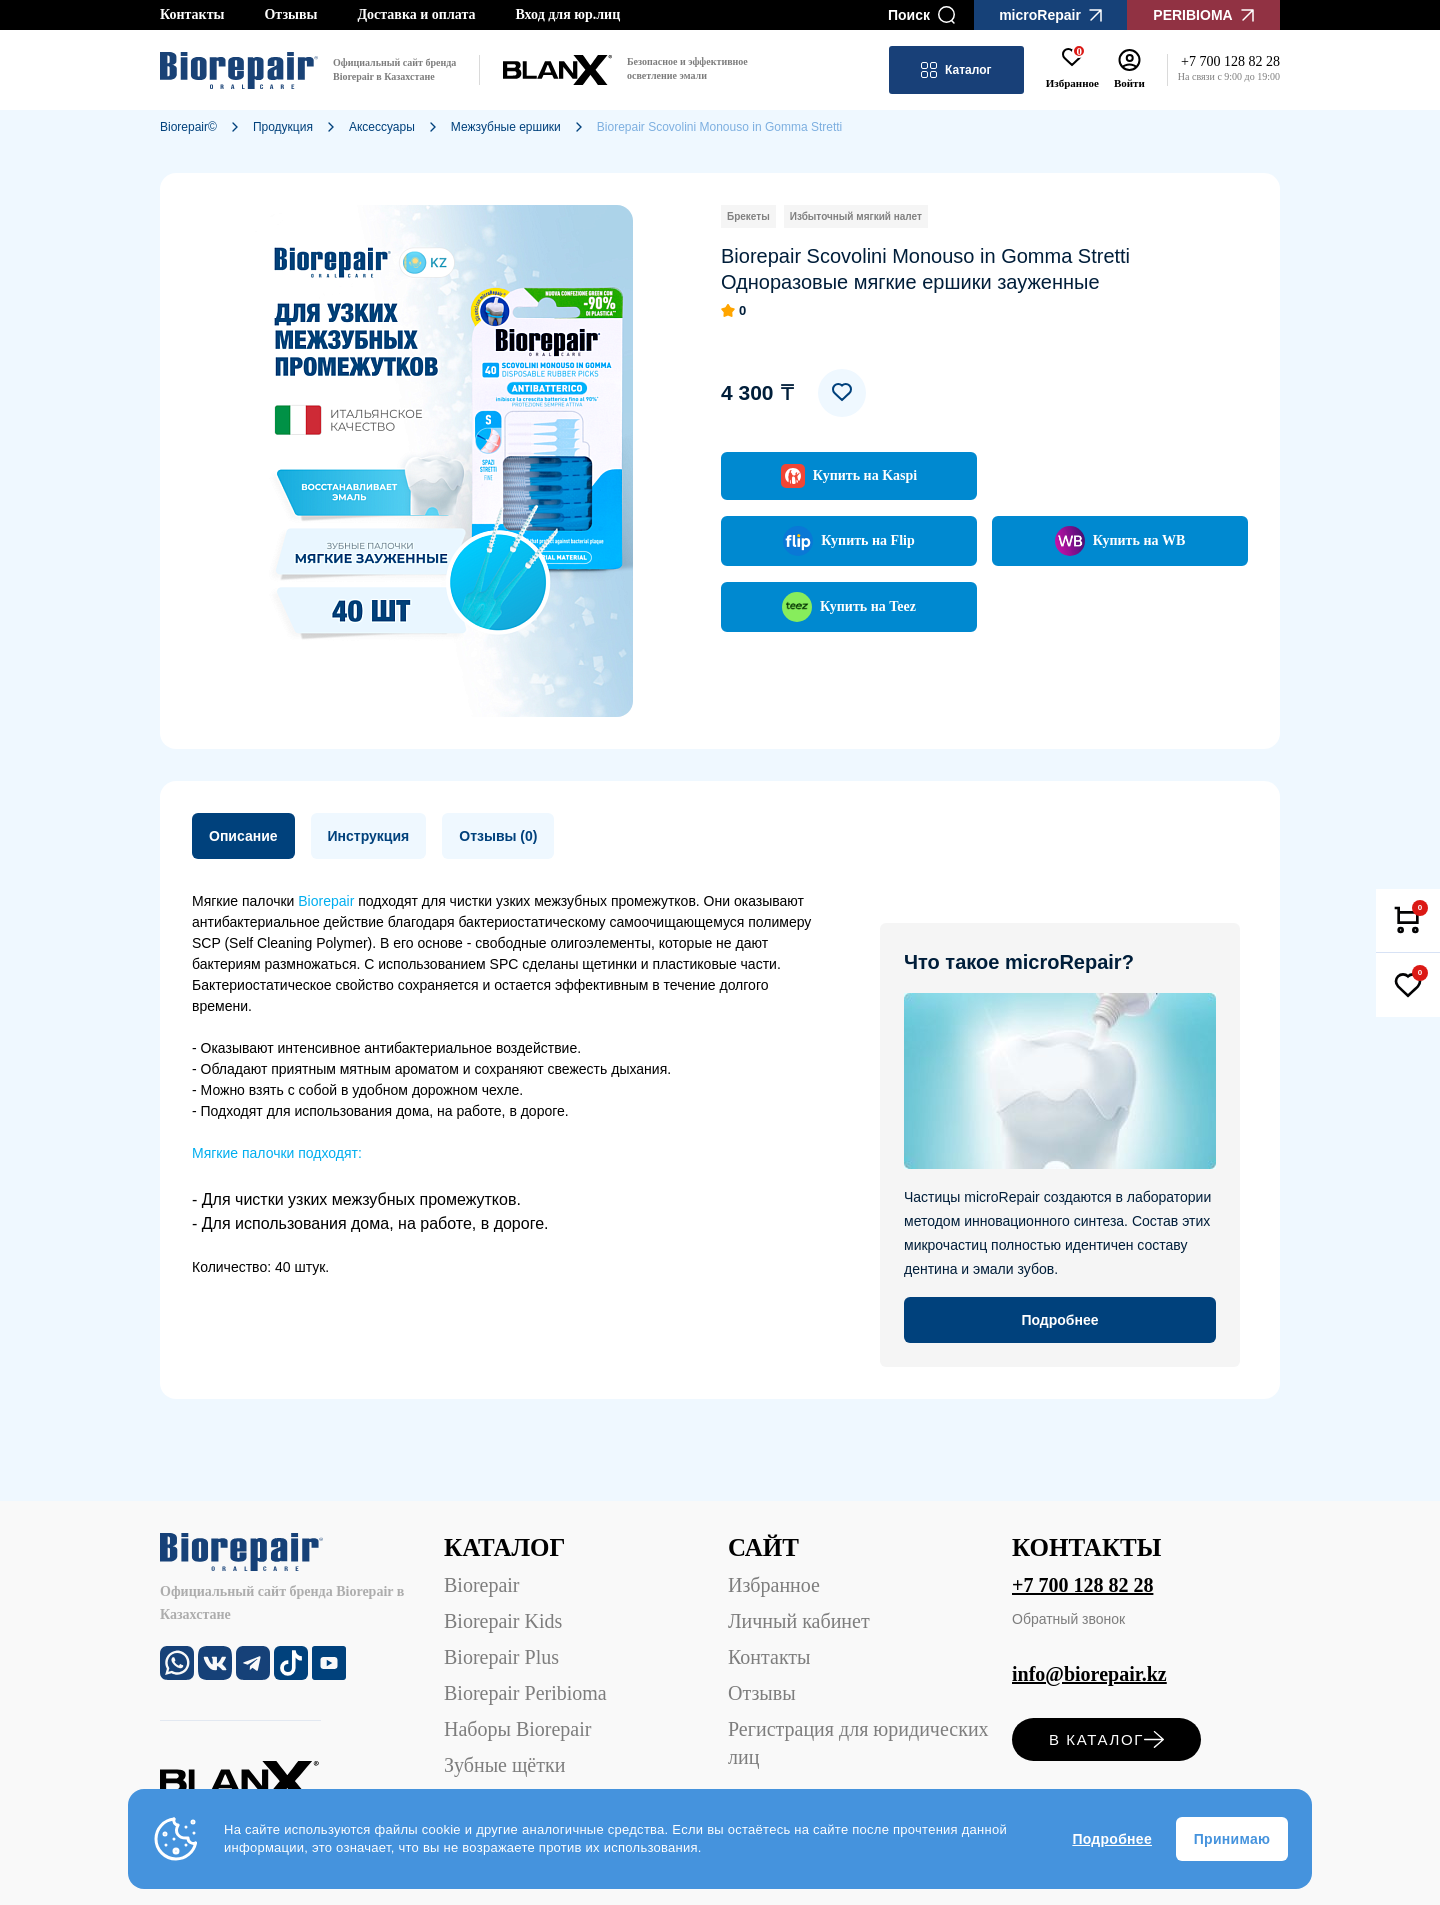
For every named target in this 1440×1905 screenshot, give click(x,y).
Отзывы (290, 14)
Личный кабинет (799, 1621)
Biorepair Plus (501, 1657)
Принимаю (1232, 1839)
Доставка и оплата (416, 14)
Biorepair (482, 1585)
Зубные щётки (504, 1765)
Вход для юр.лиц (567, 14)
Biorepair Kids (503, 1621)
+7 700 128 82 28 (1082, 1585)
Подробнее (1112, 1839)
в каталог (1106, 1739)
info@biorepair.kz (1089, 1674)
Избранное (774, 1585)
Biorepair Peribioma (525, 1693)
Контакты (192, 14)
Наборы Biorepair (517, 1729)
